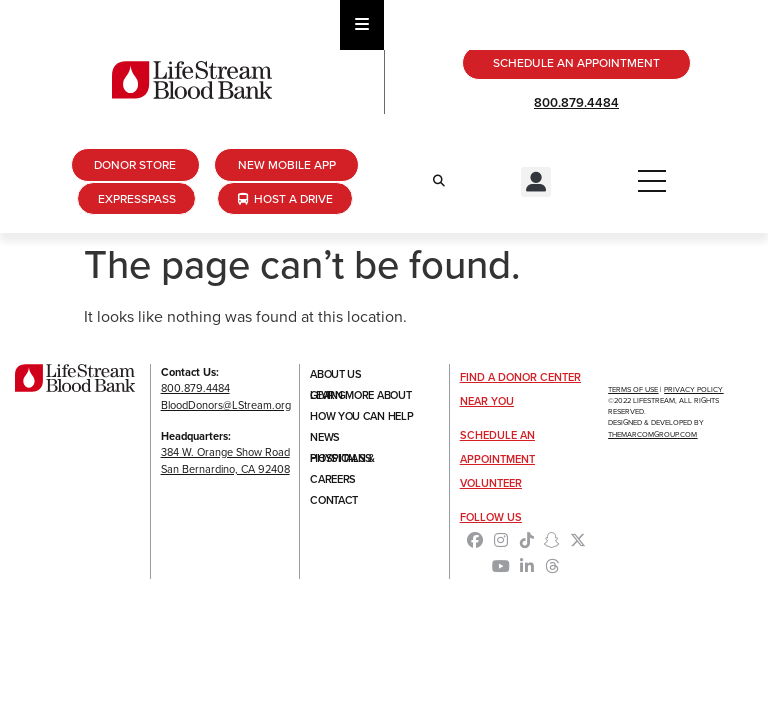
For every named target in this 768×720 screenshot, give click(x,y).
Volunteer (491, 483)
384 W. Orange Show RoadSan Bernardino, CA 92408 (225, 460)
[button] (536, 182)
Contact (334, 500)
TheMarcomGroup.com (652, 434)
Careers (333, 479)
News (325, 437)
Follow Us (491, 517)
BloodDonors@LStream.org (226, 405)
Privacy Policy (693, 389)
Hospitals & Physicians (342, 458)
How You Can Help (361, 416)
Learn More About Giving (360, 395)
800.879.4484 (576, 102)
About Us (336, 374)
